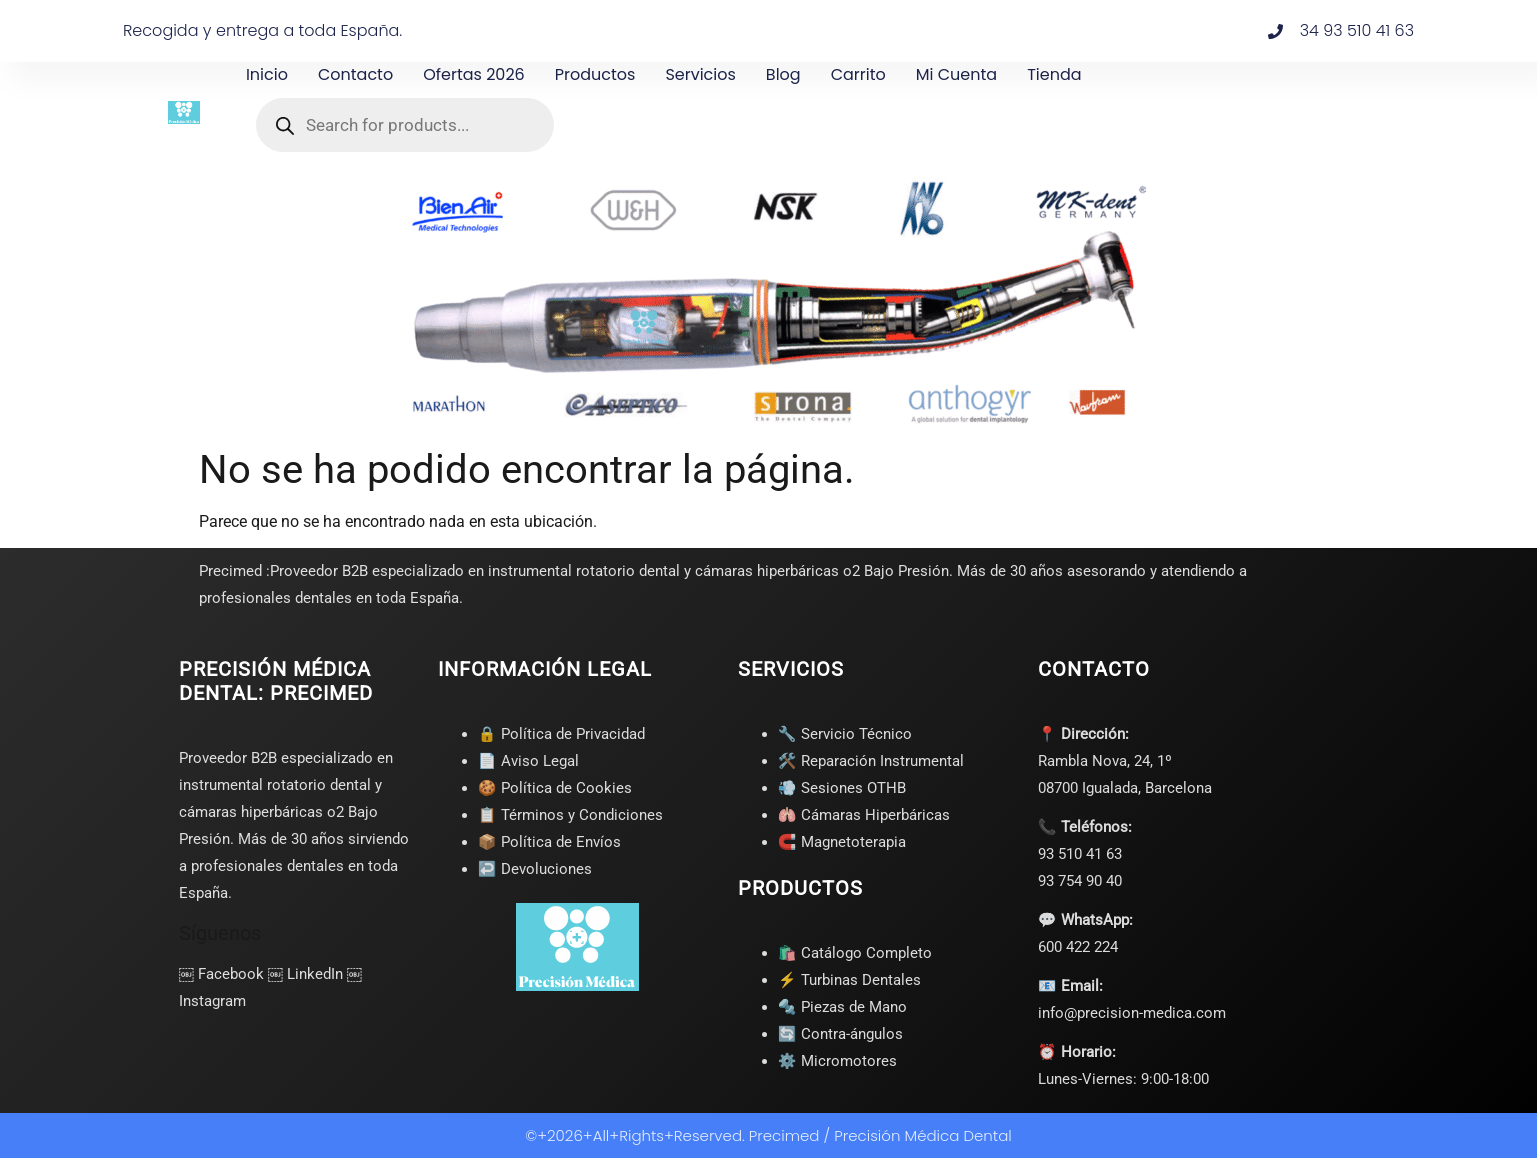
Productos (595, 74)
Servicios (700, 74)
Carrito (858, 74)
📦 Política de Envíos (549, 842)
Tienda (1054, 74)
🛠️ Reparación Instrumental (871, 761)
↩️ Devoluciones (535, 869)
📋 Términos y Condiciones (570, 815)
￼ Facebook (221, 974)
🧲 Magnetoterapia (842, 842)
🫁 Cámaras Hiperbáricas (864, 815)
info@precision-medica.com (1132, 1013)
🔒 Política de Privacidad (561, 734)
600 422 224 (1078, 947)
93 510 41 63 (1080, 854)
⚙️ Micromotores (837, 1061)
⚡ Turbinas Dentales (849, 980)
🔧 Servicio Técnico (845, 734)
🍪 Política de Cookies (555, 788)
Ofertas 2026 (474, 74)
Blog (783, 74)
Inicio (267, 74)
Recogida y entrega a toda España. (262, 30)
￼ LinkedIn (305, 974)
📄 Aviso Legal (528, 761)
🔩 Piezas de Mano (842, 1007)
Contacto (355, 74)
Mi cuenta (956, 74)
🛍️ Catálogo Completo (855, 953)
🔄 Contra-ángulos (840, 1034)
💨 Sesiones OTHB (842, 788)
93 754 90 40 (1080, 881)
